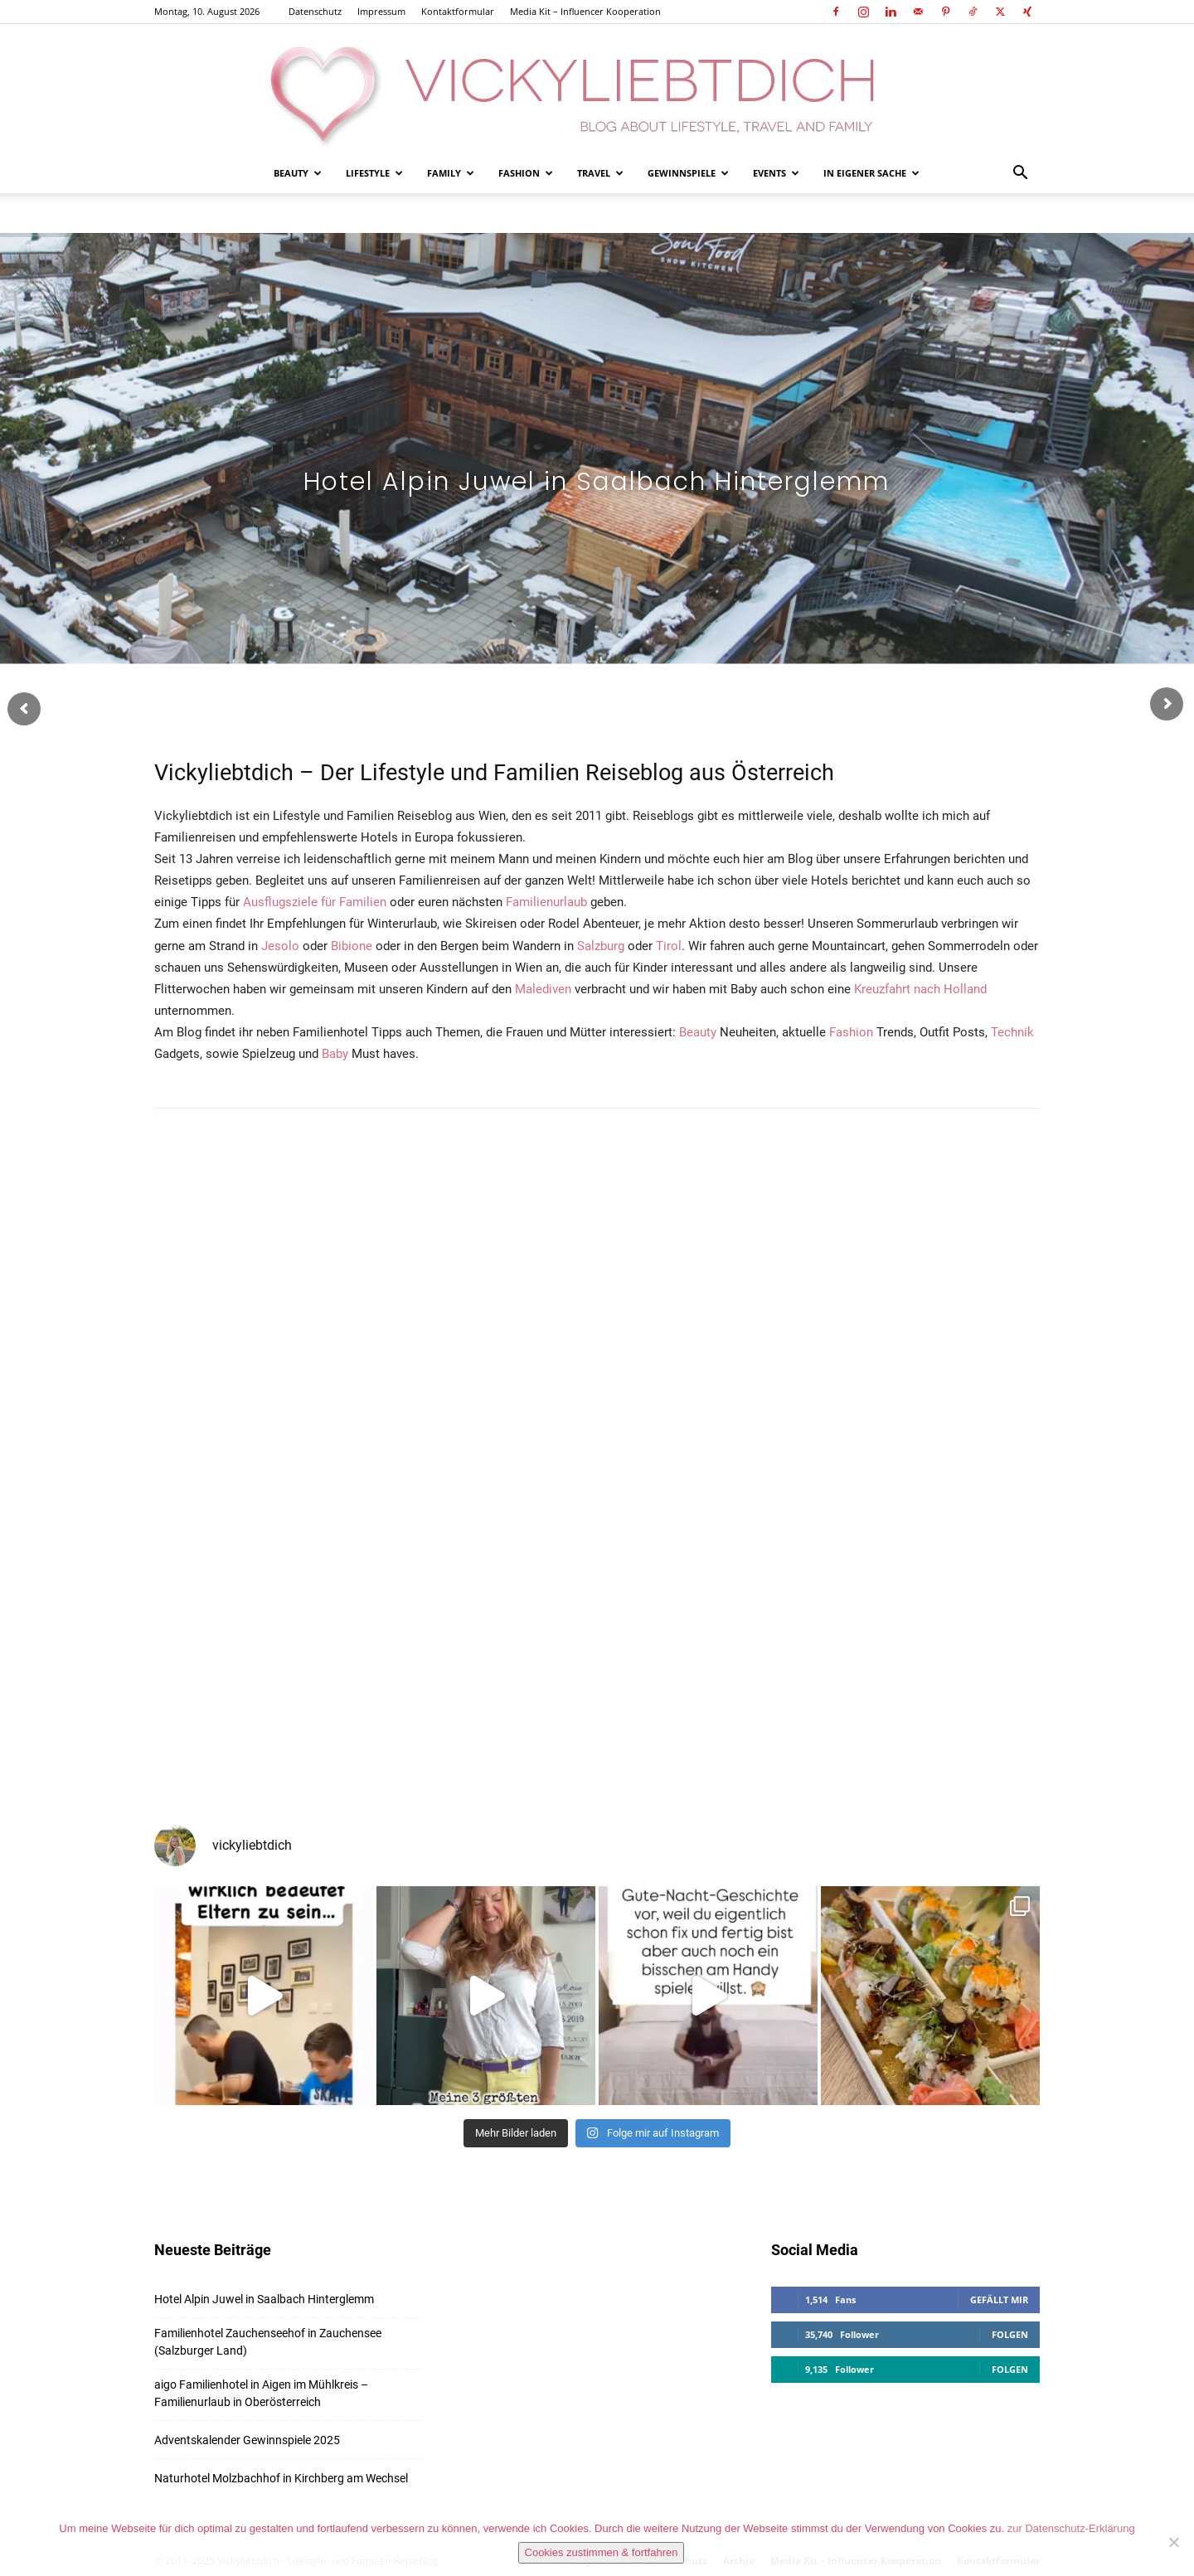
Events (776, 173)
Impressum (381, 11)
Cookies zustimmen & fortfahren (601, 2552)
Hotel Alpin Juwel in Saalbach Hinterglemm (264, 2299)
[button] (1020, 174)
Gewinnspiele (688, 173)
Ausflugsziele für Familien (314, 902)
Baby (335, 1053)
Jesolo (280, 946)
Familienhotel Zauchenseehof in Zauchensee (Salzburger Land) (267, 2341)
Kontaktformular (457, 11)
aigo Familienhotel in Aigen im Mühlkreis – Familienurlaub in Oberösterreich (261, 2393)
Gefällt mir (999, 2299)
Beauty (298, 173)
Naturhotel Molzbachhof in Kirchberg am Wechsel (281, 2478)
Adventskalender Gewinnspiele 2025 (247, 2440)
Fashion (525, 173)
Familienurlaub (546, 902)
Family (450, 173)
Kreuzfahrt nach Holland (920, 989)
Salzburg (600, 946)
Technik (1012, 1032)
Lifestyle (374, 173)
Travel (600, 173)
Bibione (351, 946)
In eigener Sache (871, 173)
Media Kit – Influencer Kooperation (585, 11)
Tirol (669, 946)
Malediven (543, 989)
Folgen (1010, 2334)
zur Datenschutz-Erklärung (1071, 2528)
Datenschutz (315, 11)
